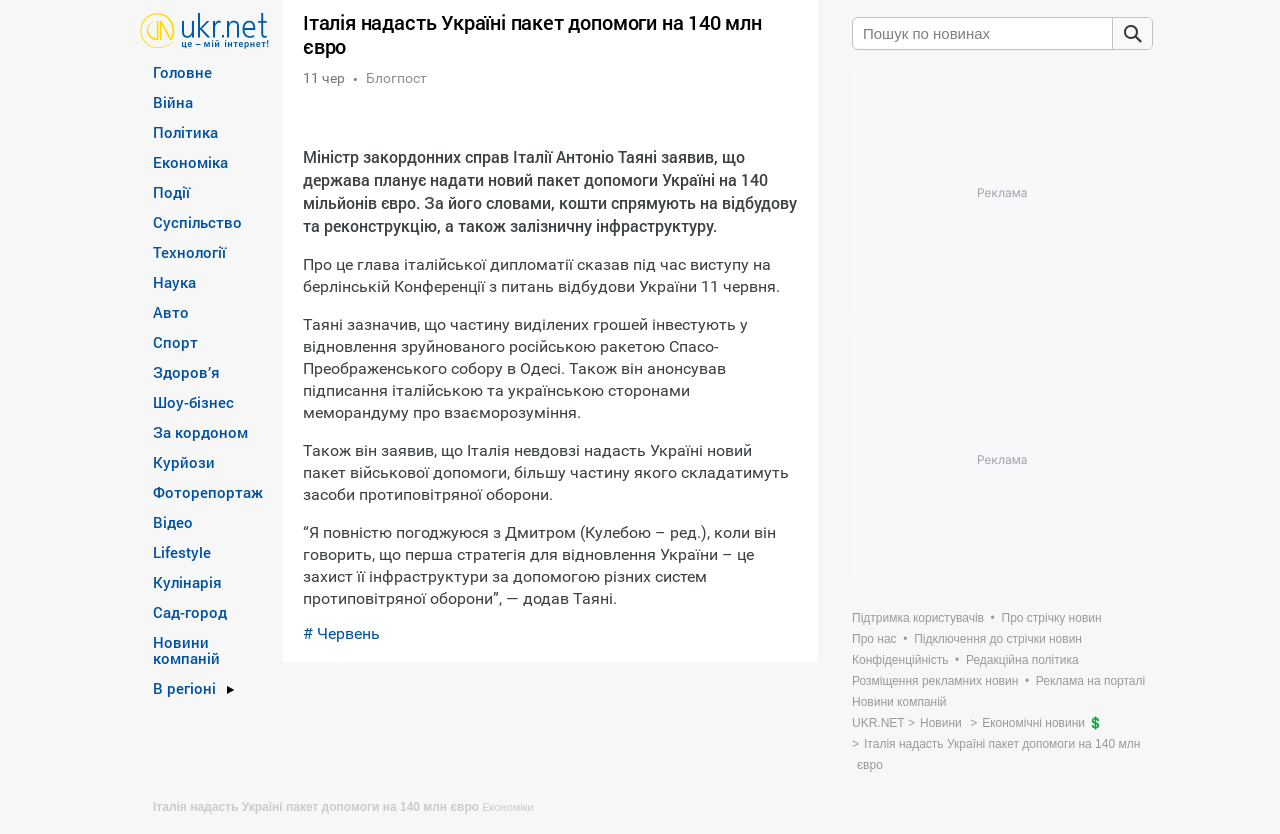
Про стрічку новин (1052, 618)
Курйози (184, 462)
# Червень (341, 633)
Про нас (874, 639)
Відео (173, 522)
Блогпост (396, 78)
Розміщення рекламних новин (935, 681)
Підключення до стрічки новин (998, 639)
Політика (185, 132)
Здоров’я (186, 372)
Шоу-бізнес (193, 402)
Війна (173, 102)
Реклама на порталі (1090, 681)
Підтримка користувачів (918, 618)
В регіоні (184, 688)
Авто (171, 312)
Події (171, 192)
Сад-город (190, 612)
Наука (174, 282)
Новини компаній (186, 650)
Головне (182, 72)
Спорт (175, 342)
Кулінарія (187, 582)
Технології (189, 252)
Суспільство (197, 222)
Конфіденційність (900, 660)
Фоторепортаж (208, 492)
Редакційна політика (1022, 660)
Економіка (190, 162)
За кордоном (200, 432)
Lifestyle (182, 552)
